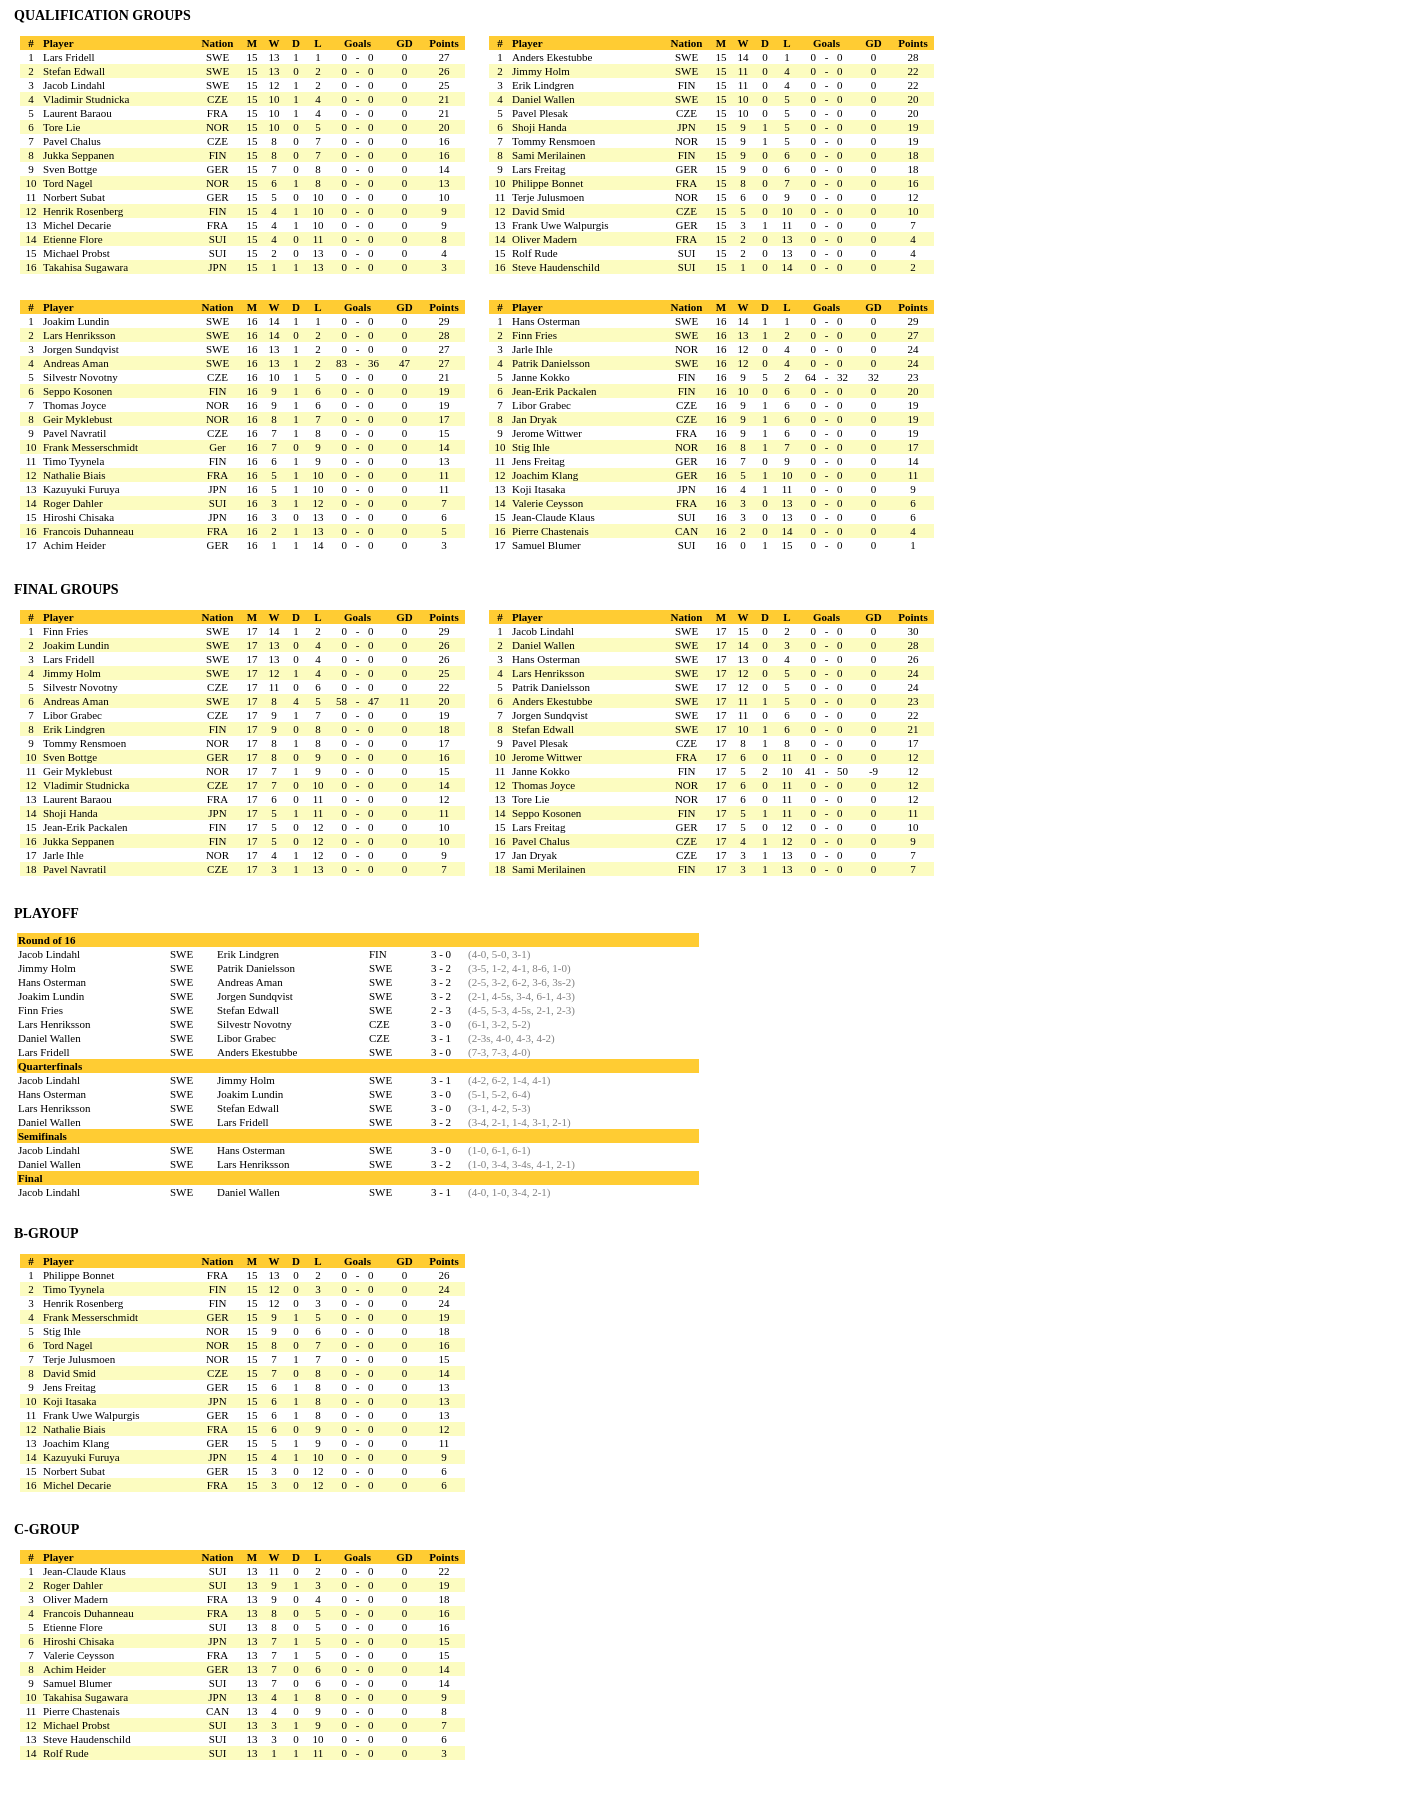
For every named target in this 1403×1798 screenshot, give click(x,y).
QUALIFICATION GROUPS (102, 15)
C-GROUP (46, 1529)
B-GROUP (46, 1233)
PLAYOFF (46, 913)
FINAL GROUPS (66, 589)
